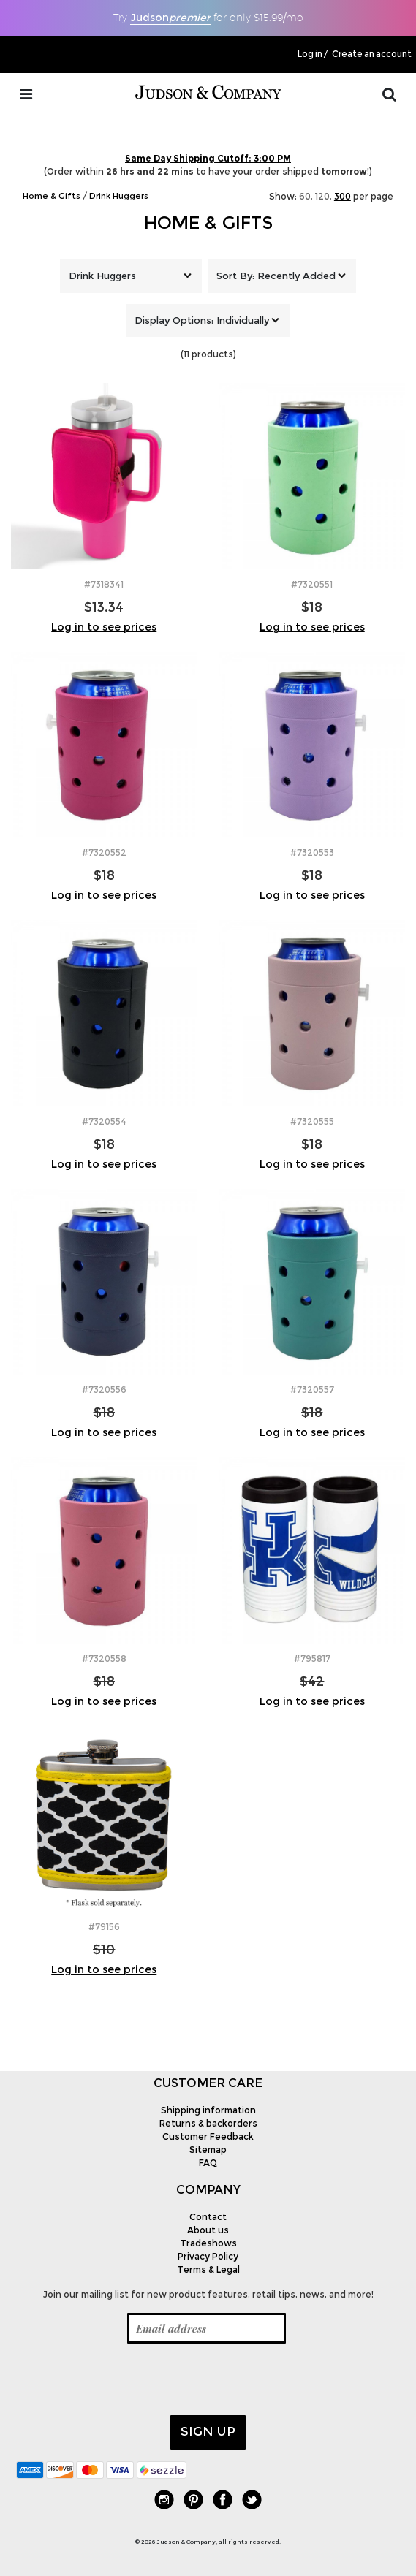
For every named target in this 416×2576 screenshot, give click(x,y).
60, (306, 196)
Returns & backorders (208, 2123)
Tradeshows (208, 2243)
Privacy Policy (208, 2256)
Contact (208, 2216)
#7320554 (104, 1121)
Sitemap (208, 2149)
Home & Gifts (208, 222)
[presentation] (127, 2379)
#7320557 (312, 1389)
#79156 (104, 1926)
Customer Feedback (208, 2136)
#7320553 (312, 852)
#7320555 (312, 1121)
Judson (170, 17)
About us (208, 2229)
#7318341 (104, 584)
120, (323, 196)
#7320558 (104, 1658)
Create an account (372, 54)
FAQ (208, 2162)
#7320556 (104, 1389)
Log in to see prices (103, 627)
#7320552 (104, 852)
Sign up (208, 2431)
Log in (310, 54)
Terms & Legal (208, 2269)
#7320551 (312, 584)
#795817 (312, 1658)
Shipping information (208, 2110)
